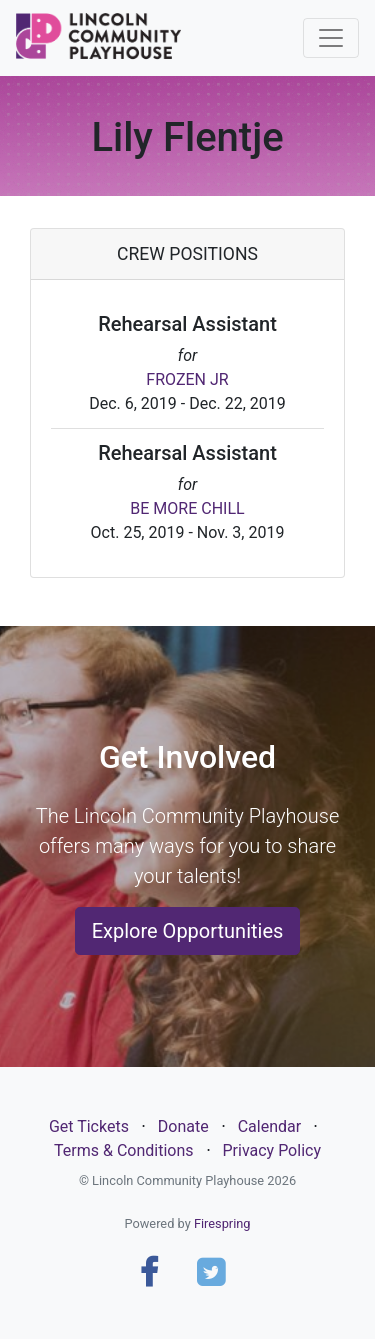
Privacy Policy (271, 1150)
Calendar (269, 1126)
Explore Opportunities (188, 931)
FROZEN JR (187, 379)
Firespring (222, 1223)
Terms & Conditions (124, 1150)
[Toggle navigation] (331, 38)
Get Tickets (89, 1126)
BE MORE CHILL (187, 508)
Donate (183, 1126)
